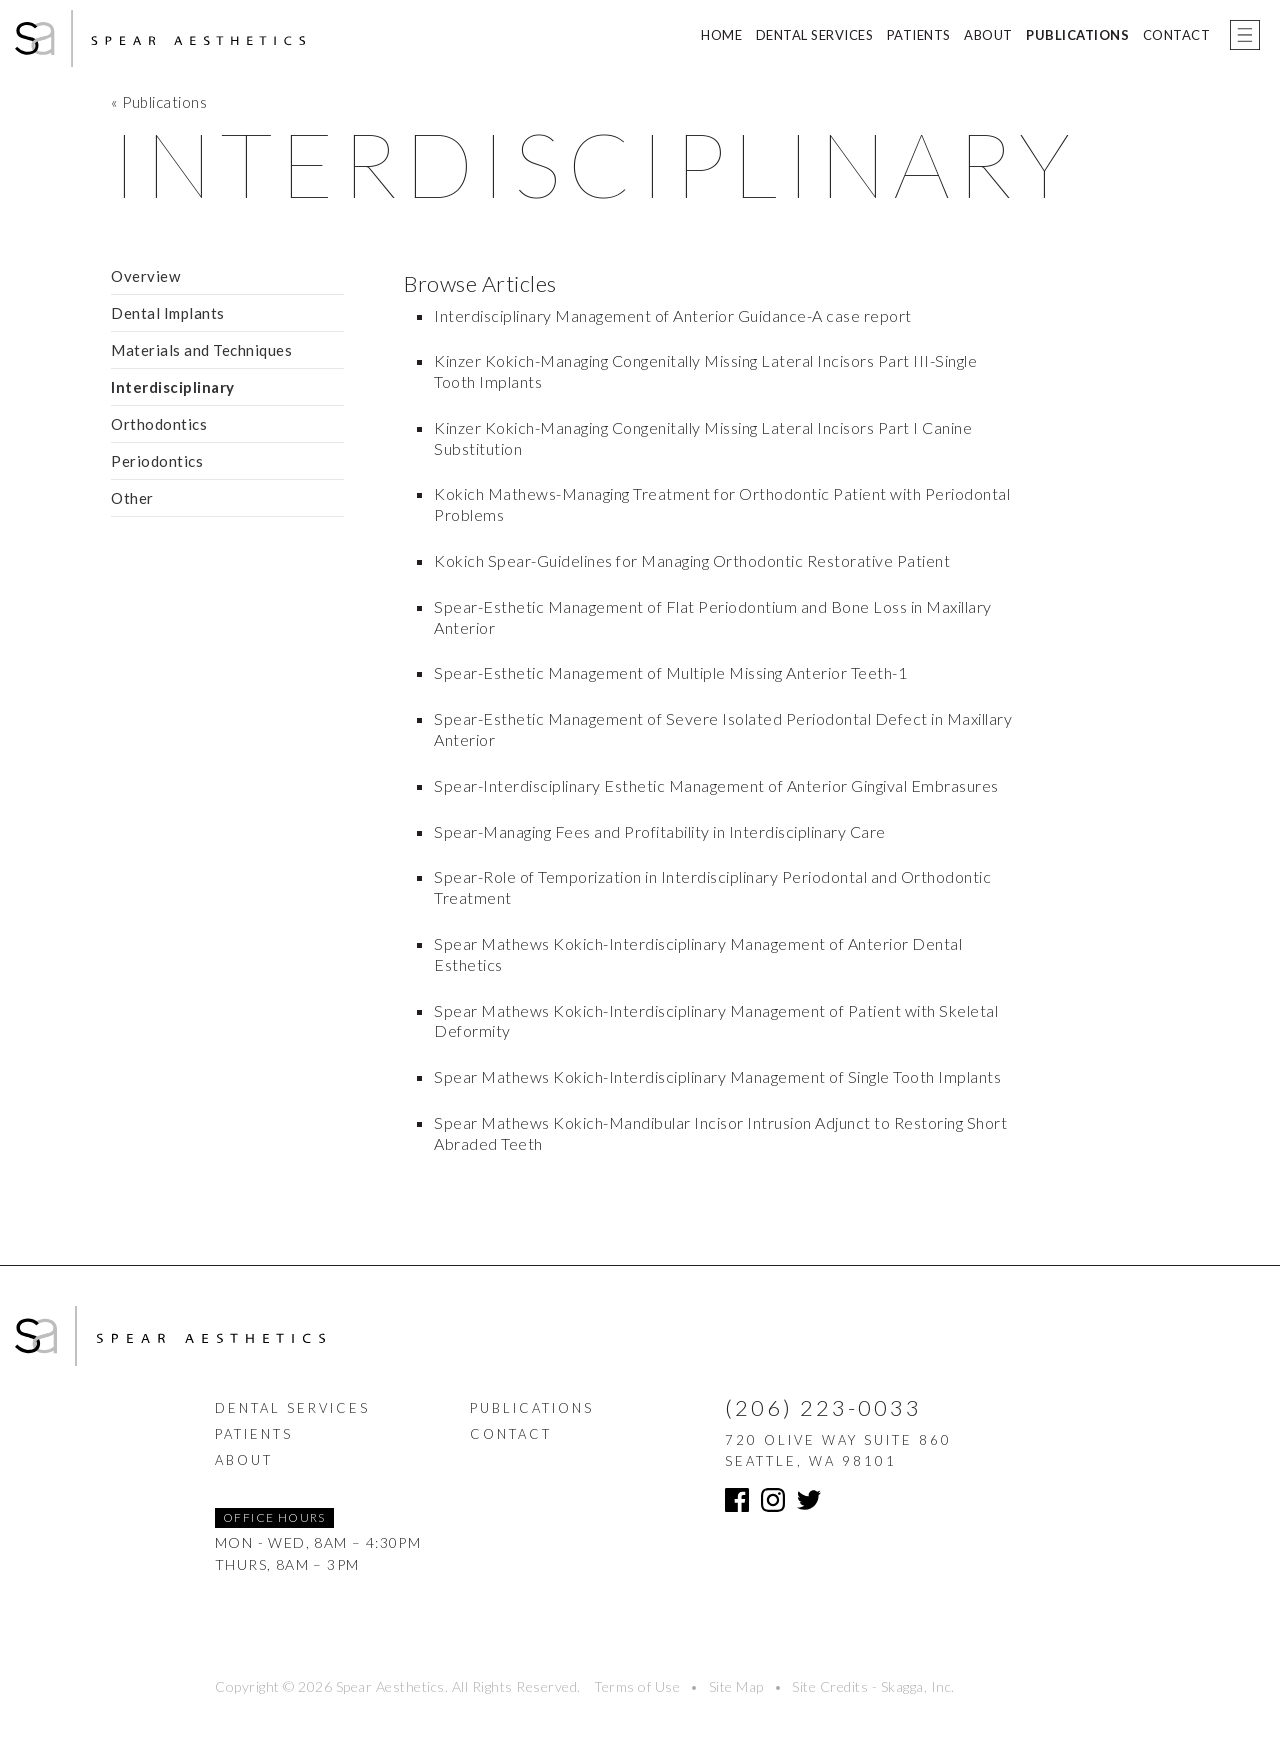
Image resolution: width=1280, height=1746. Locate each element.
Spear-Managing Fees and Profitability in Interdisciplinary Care (660, 831)
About (988, 35)
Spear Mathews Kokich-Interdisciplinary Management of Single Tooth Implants (717, 1076)
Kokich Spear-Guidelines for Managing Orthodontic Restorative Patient (692, 560)
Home (721, 35)
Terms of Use (637, 1686)
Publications (1077, 35)
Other (132, 498)
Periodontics (157, 461)
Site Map (736, 1686)
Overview (145, 276)
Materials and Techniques (201, 350)
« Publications (159, 102)
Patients (919, 35)
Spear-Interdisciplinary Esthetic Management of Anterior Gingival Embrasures (716, 785)
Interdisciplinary (173, 387)
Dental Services (815, 35)
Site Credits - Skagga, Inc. (873, 1686)
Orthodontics (159, 424)
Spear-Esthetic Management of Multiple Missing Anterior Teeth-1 (670, 672)
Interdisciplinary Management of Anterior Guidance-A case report (673, 315)
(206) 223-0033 (823, 1407)
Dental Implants (168, 313)
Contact (1177, 35)
